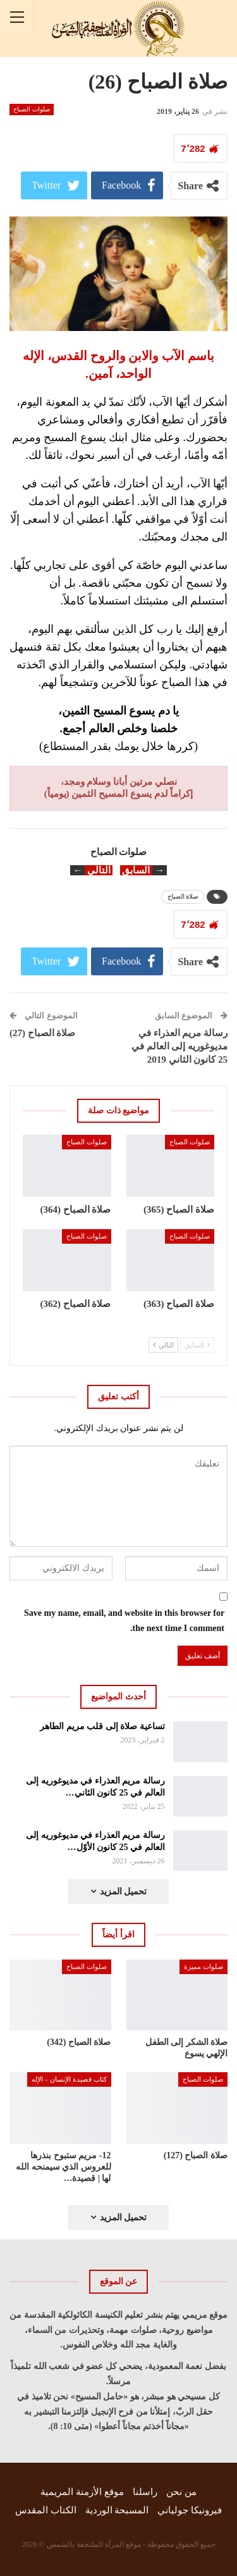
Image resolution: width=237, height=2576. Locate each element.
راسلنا (145, 2492)
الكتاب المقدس (45, 2510)
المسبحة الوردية (117, 2510)
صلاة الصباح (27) (42, 1033)
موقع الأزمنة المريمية (82, 2492)
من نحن (181, 2492)
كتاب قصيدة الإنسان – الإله (69, 2079)
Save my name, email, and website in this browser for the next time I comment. (124, 1620)
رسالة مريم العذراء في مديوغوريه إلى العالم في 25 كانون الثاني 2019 (179, 1046)
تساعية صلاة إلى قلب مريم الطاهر (102, 1726)
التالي (163, 1345)
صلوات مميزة (203, 1966)
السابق (197, 1345)
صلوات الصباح (31, 109)
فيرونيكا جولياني (189, 2510)
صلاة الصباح (182, 896)
